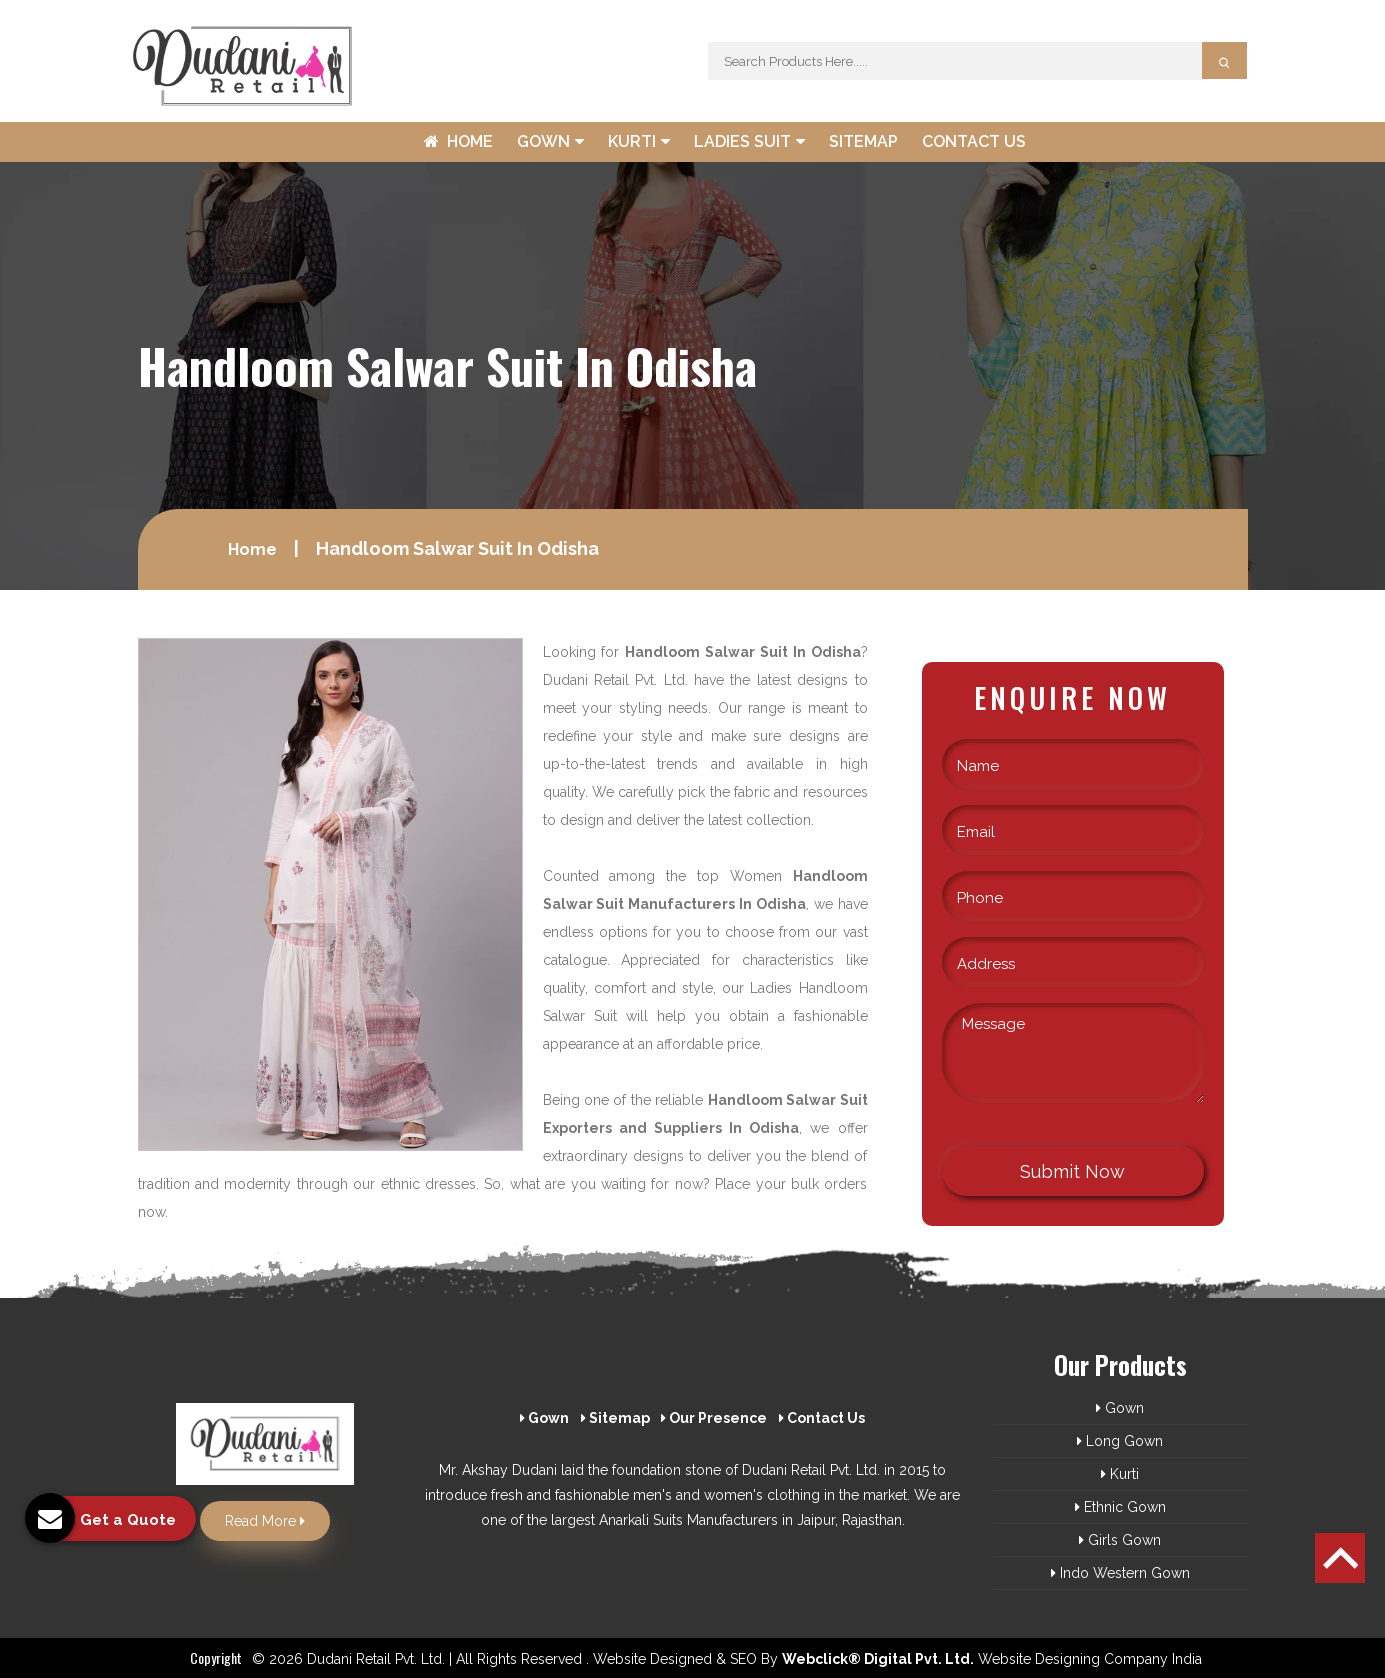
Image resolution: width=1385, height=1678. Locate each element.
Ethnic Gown (1120, 1507)
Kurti (639, 141)
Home (458, 141)
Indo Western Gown (1120, 1573)
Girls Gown (1120, 1540)
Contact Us (974, 141)
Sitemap (863, 141)
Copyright (216, 1657)
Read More (265, 1521)
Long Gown (1120, 1441)
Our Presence (714, 1418)
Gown (550, 141)
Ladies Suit (749, 141)
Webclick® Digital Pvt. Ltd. (878, 1659)
